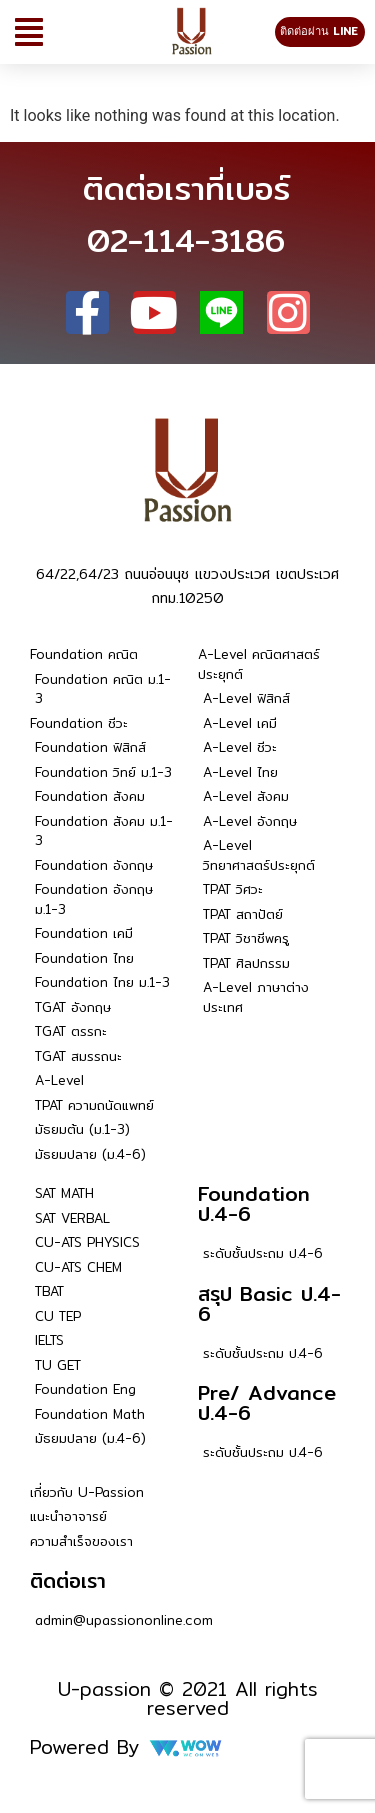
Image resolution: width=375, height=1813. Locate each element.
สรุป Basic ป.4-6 (269, 1303)
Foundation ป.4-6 (254, 1203)
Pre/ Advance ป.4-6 (267, 1402)
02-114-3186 (186, 240)
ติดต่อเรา (68, 1580)
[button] (29, 32)
